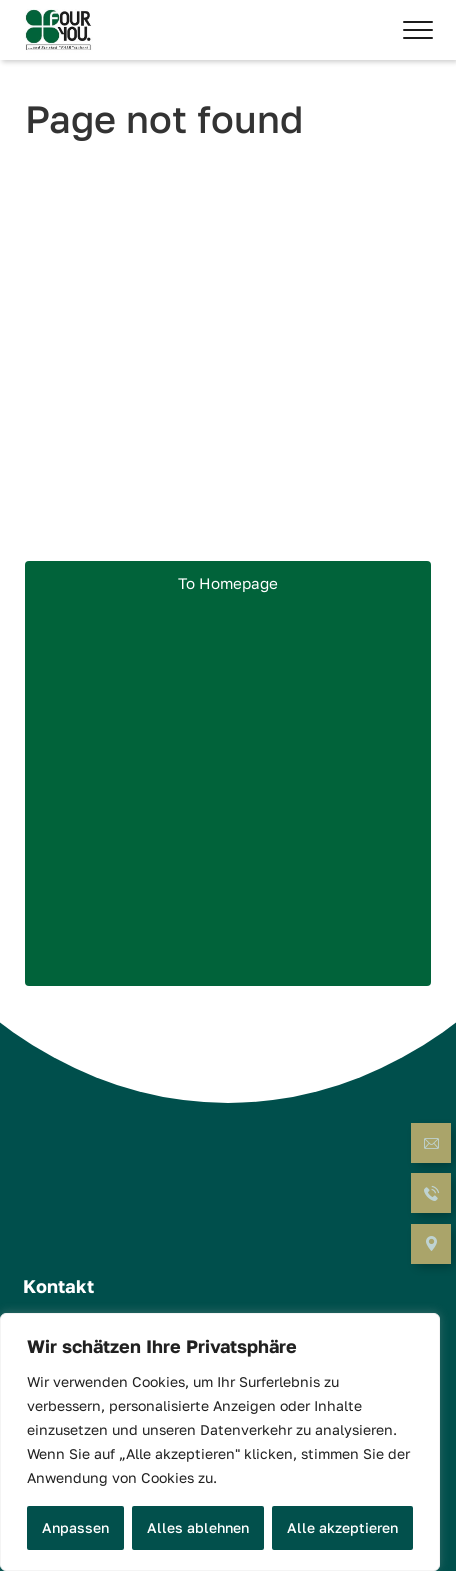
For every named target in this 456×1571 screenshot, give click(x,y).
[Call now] (431, 1195)
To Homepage (228, 583)
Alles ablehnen (198, 1527)
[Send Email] (431, 1145)
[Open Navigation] (431, 1245)
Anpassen (75, 1527)
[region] (220, 1442)
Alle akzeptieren (342, 1527)
